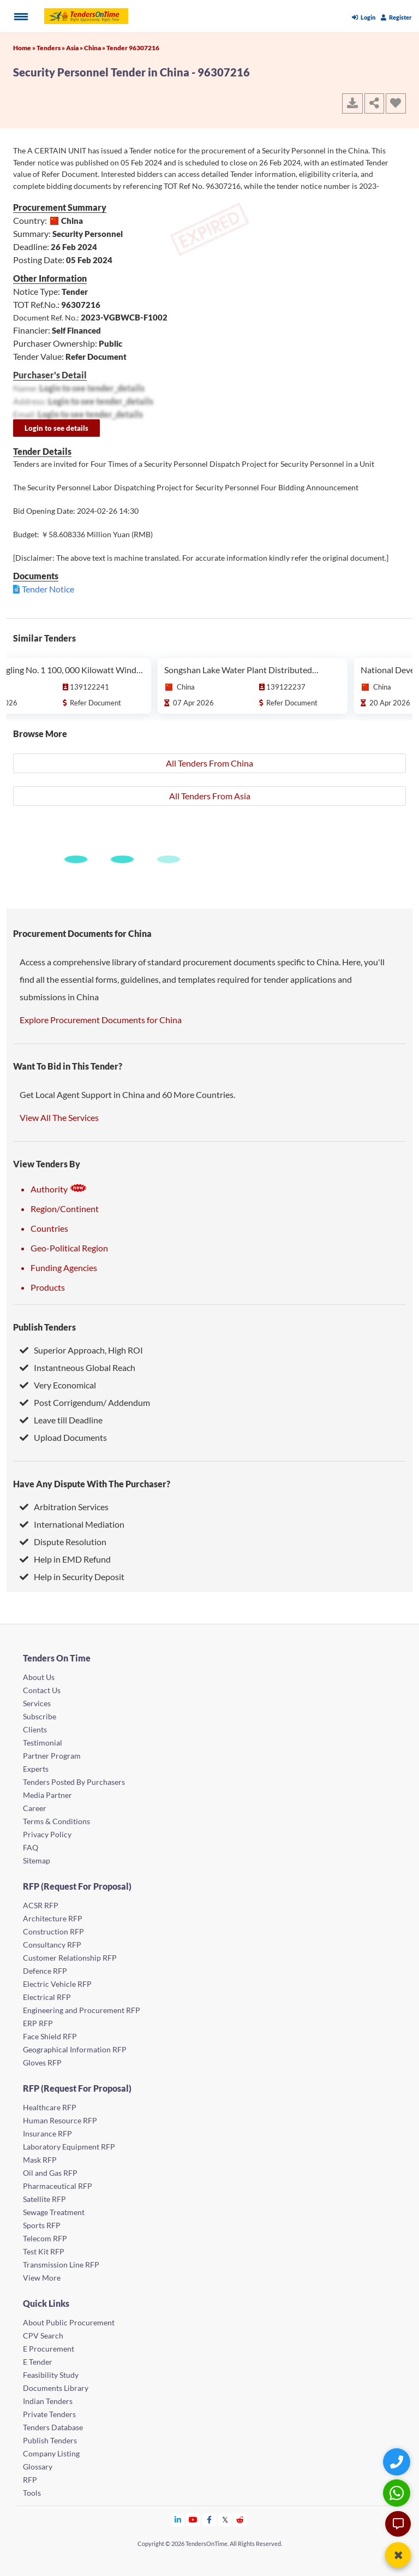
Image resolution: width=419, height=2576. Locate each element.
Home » (25, 48)
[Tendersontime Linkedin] (178, 2519)
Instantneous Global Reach (77, 1367)
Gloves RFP (42, 2062)
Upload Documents (63, 1437)
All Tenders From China (209, 763)
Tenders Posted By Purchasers (74, 1781)
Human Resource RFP (60, 2120)
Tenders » (51, 48)
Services (37, 1703)
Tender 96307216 (132, 48)
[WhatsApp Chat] (398, 2493)
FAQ (30, 1847)
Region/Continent (65, 1208)
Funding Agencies (64, 1267)
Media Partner (47, 1795)
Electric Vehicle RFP (57, 1984)
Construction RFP (53, 1931)
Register (396, 17)
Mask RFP (40, 2159)
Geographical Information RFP (75, 2049)
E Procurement (48, 2348)
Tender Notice (48, 589)
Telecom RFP (45, 2238)
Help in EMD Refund (65, 1559)
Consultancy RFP (52, 1944)
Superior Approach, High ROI (81, 1350)
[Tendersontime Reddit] (240, 2519)
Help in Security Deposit (72, 1576)
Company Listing (51, 2453)
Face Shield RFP (50, 2036)
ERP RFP (38, 2023)
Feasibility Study (51, 2374)
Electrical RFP (47, 1997)
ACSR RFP (40, 1905)
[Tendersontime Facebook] (209, 2519)
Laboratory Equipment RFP (69, 2146)
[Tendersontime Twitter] (225, 2519)
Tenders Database (53, 2427)
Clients (35, 1729)
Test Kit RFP (43, 2251)
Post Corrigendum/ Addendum (85, 1402)
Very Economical (58, 1385)
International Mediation (72, 1524)
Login (363, 17)
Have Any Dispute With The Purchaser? (91, 1484)
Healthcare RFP (49, 2107)
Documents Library (55, 2388)
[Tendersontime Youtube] (193, 2519)
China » (95, 48)
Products (48, 1287)
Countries (49, 1228)
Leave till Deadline (61, 1420)
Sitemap (36, 1860)
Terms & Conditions (56, 1821)
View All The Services (59, 1117)
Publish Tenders (44, 1327)
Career (34, 1808)
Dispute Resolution (63, 1541)
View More (42, 2277)
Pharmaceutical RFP (57, 2186)
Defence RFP (45, 1970)
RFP (30, 2479)
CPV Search (43, 2335)
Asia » (75, 48)
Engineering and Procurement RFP (81, 2010)
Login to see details (56, 428)
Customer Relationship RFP (70, 1957)
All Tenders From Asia (209, 796)
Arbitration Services (64, 1506)
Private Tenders (49, 2414)
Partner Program (52, 1755)
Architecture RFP (52, 1918)
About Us (39, 1677)
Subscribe (39, 1716)
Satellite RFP (44, 2199)
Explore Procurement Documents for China (101, 1019)
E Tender (37, 2361)
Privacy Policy (47, 1834)
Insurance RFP (47, 2133)
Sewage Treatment (54, 2212)
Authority (59, 1189)
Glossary (37, 2466)
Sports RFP (42, 2225)
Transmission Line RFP (61, 2264)
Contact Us (42, 1690)
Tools (32, 2492)
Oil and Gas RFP (50, 2172)
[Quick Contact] (398, 2461)
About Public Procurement (69, 2322)
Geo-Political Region (69, 1248)
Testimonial (42, 1742)
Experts (36, 1768)
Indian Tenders (48, 2401)
